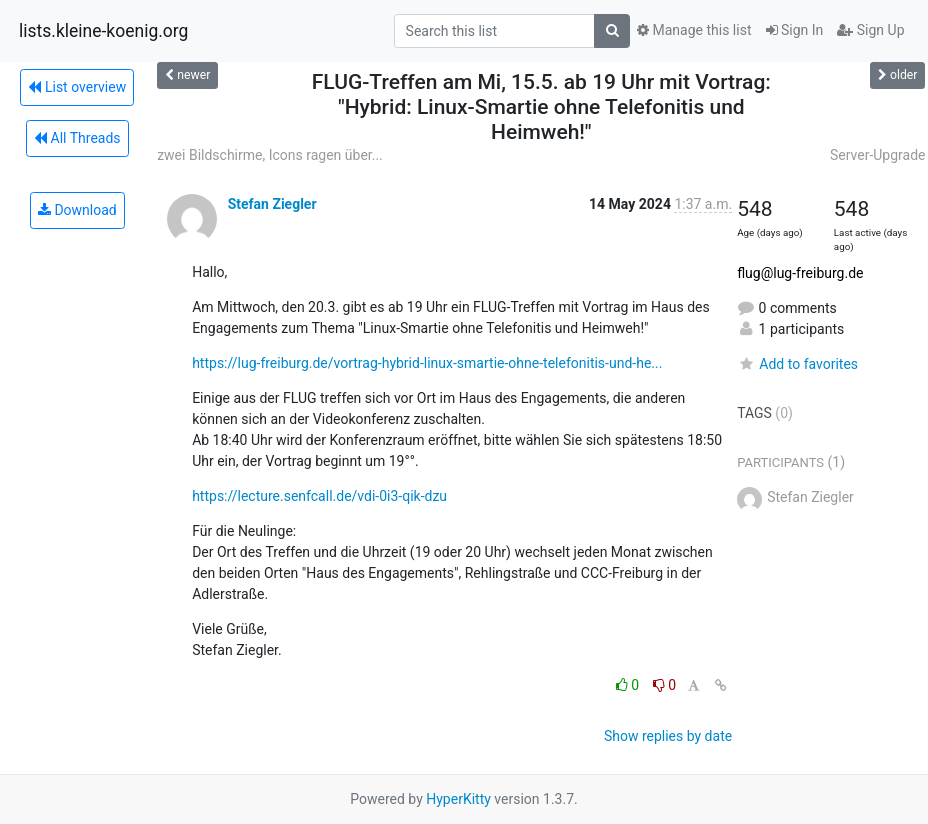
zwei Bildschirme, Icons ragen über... (270, 155)
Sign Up (870, 30)
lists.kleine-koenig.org (103, 31)
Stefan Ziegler (272, 204)
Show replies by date (668, 736)
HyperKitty (458, 799)
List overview (77, 87)
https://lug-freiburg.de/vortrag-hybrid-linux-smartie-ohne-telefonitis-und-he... (427, 363)
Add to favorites (797, 364)
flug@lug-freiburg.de (800, 273)
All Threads (77, 138)
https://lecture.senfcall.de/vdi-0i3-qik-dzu (319, 496)
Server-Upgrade (878, 155)
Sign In (795, 30)
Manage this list (694, 30)
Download (77, 210)
